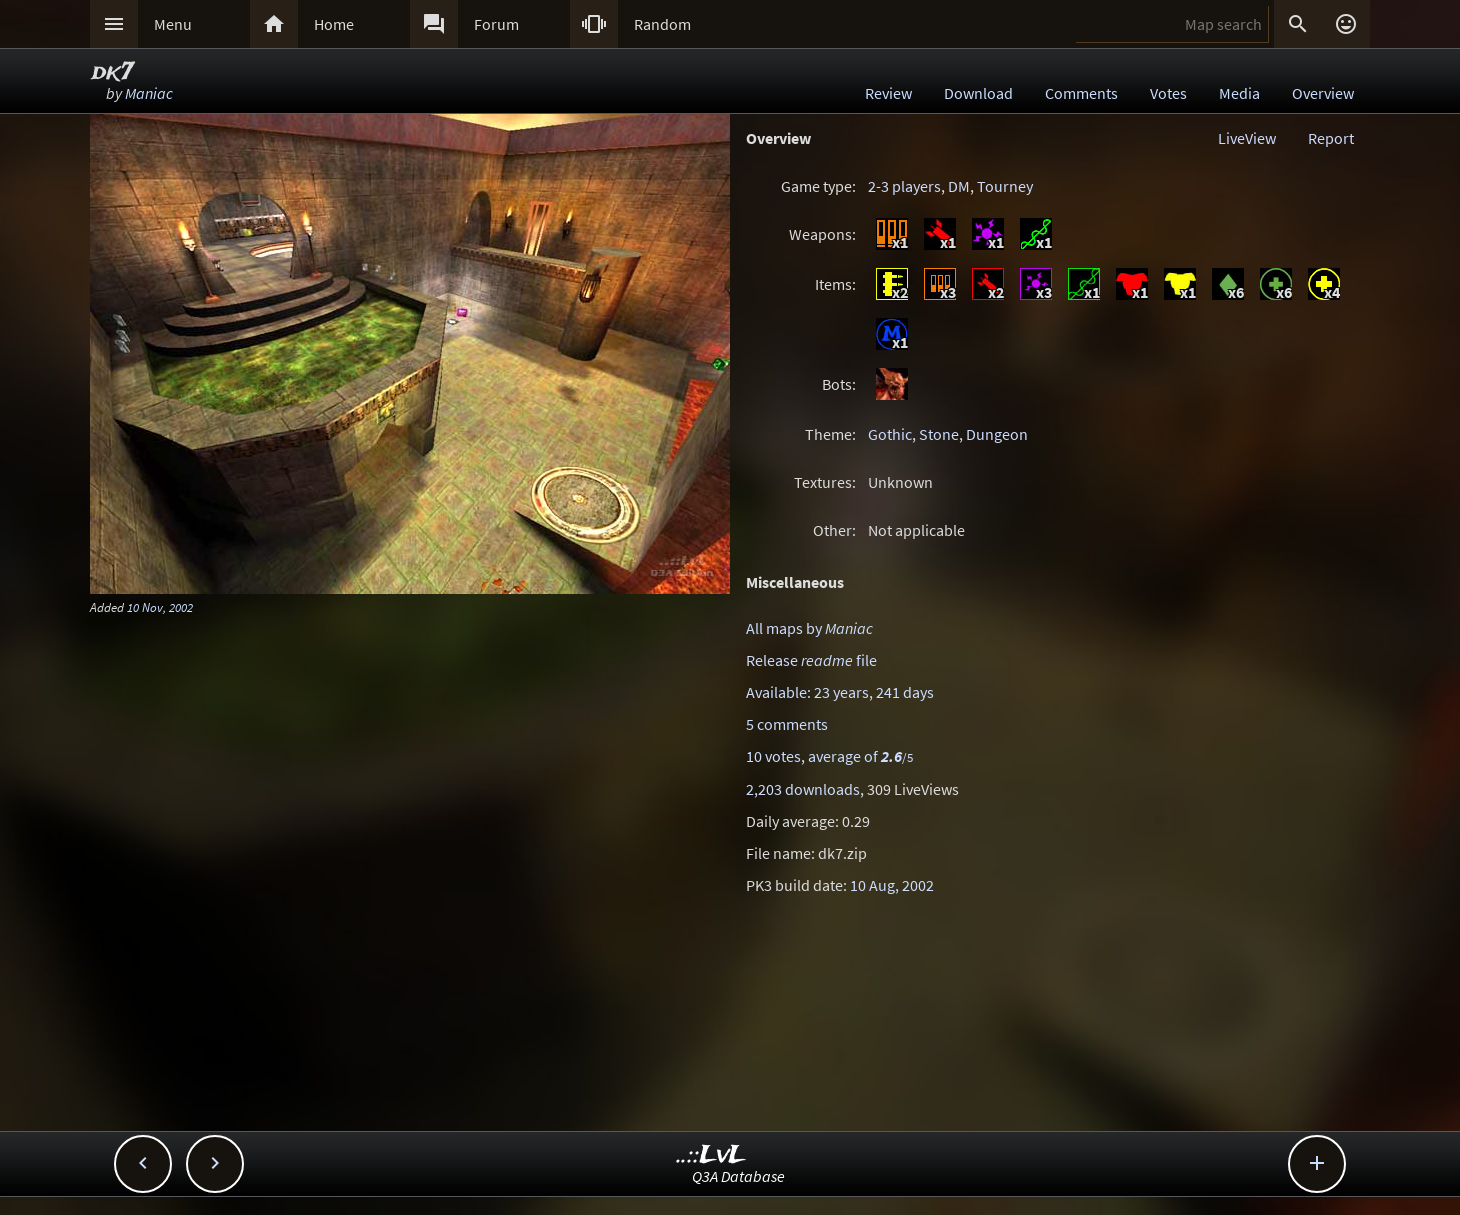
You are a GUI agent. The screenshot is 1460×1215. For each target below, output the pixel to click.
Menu (173, 24)
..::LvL (711, 1155)
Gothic (890, 434)
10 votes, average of (829, 756)
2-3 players (904, 186)
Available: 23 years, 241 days (840, 692)
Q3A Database (738, 1176)
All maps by (809, 628)
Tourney (1005, 186)
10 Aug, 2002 (892, 885)
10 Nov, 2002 (160, 607)
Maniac (149, 93)
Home (334, 24)
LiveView (1247, 138)
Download (978, 93)
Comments (1081, 93)
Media (1239, 93)
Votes (1168, 93)
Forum (496, 24)
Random (662, 24)
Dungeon (997, 434)
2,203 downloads (803, 789)
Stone (939, 434)
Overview (1323, 93)
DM (959, 186)
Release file (811, 660)
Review (888, 93)
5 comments (787, 724)
